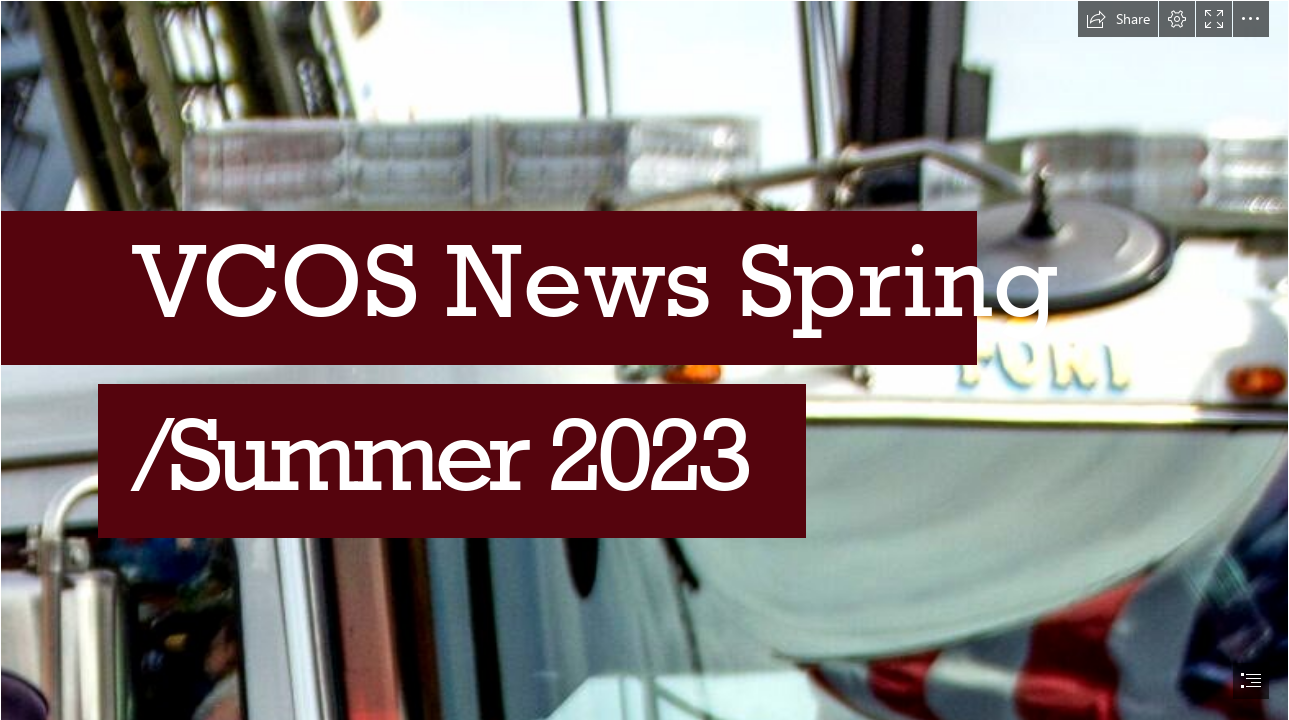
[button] (1118, 19)
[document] (644, 360)
